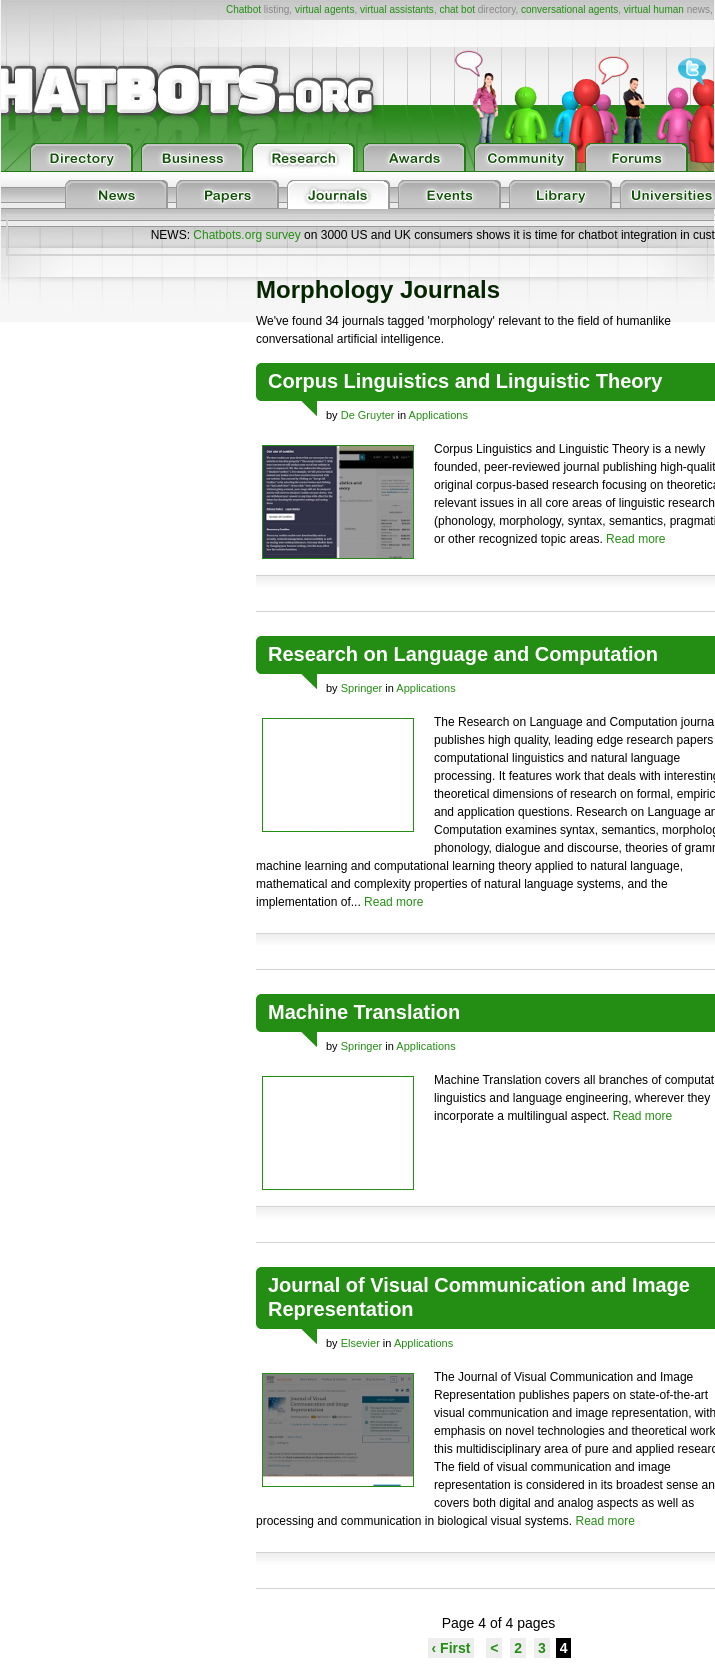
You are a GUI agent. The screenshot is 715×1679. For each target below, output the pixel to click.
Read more (635, 539)
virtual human (654, 9)
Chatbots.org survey (246, 235)
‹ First (451, 1648)
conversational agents (569, 9)
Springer (362, 688)
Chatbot (243, 9)
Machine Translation (364, 1012)
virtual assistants (397, 9)
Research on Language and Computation (463, 654)
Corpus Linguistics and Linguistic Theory (465, 381)
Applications (438, 415)
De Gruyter (368, 415)
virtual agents (324, 9)
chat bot (457, 9)
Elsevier (360, 1343)
